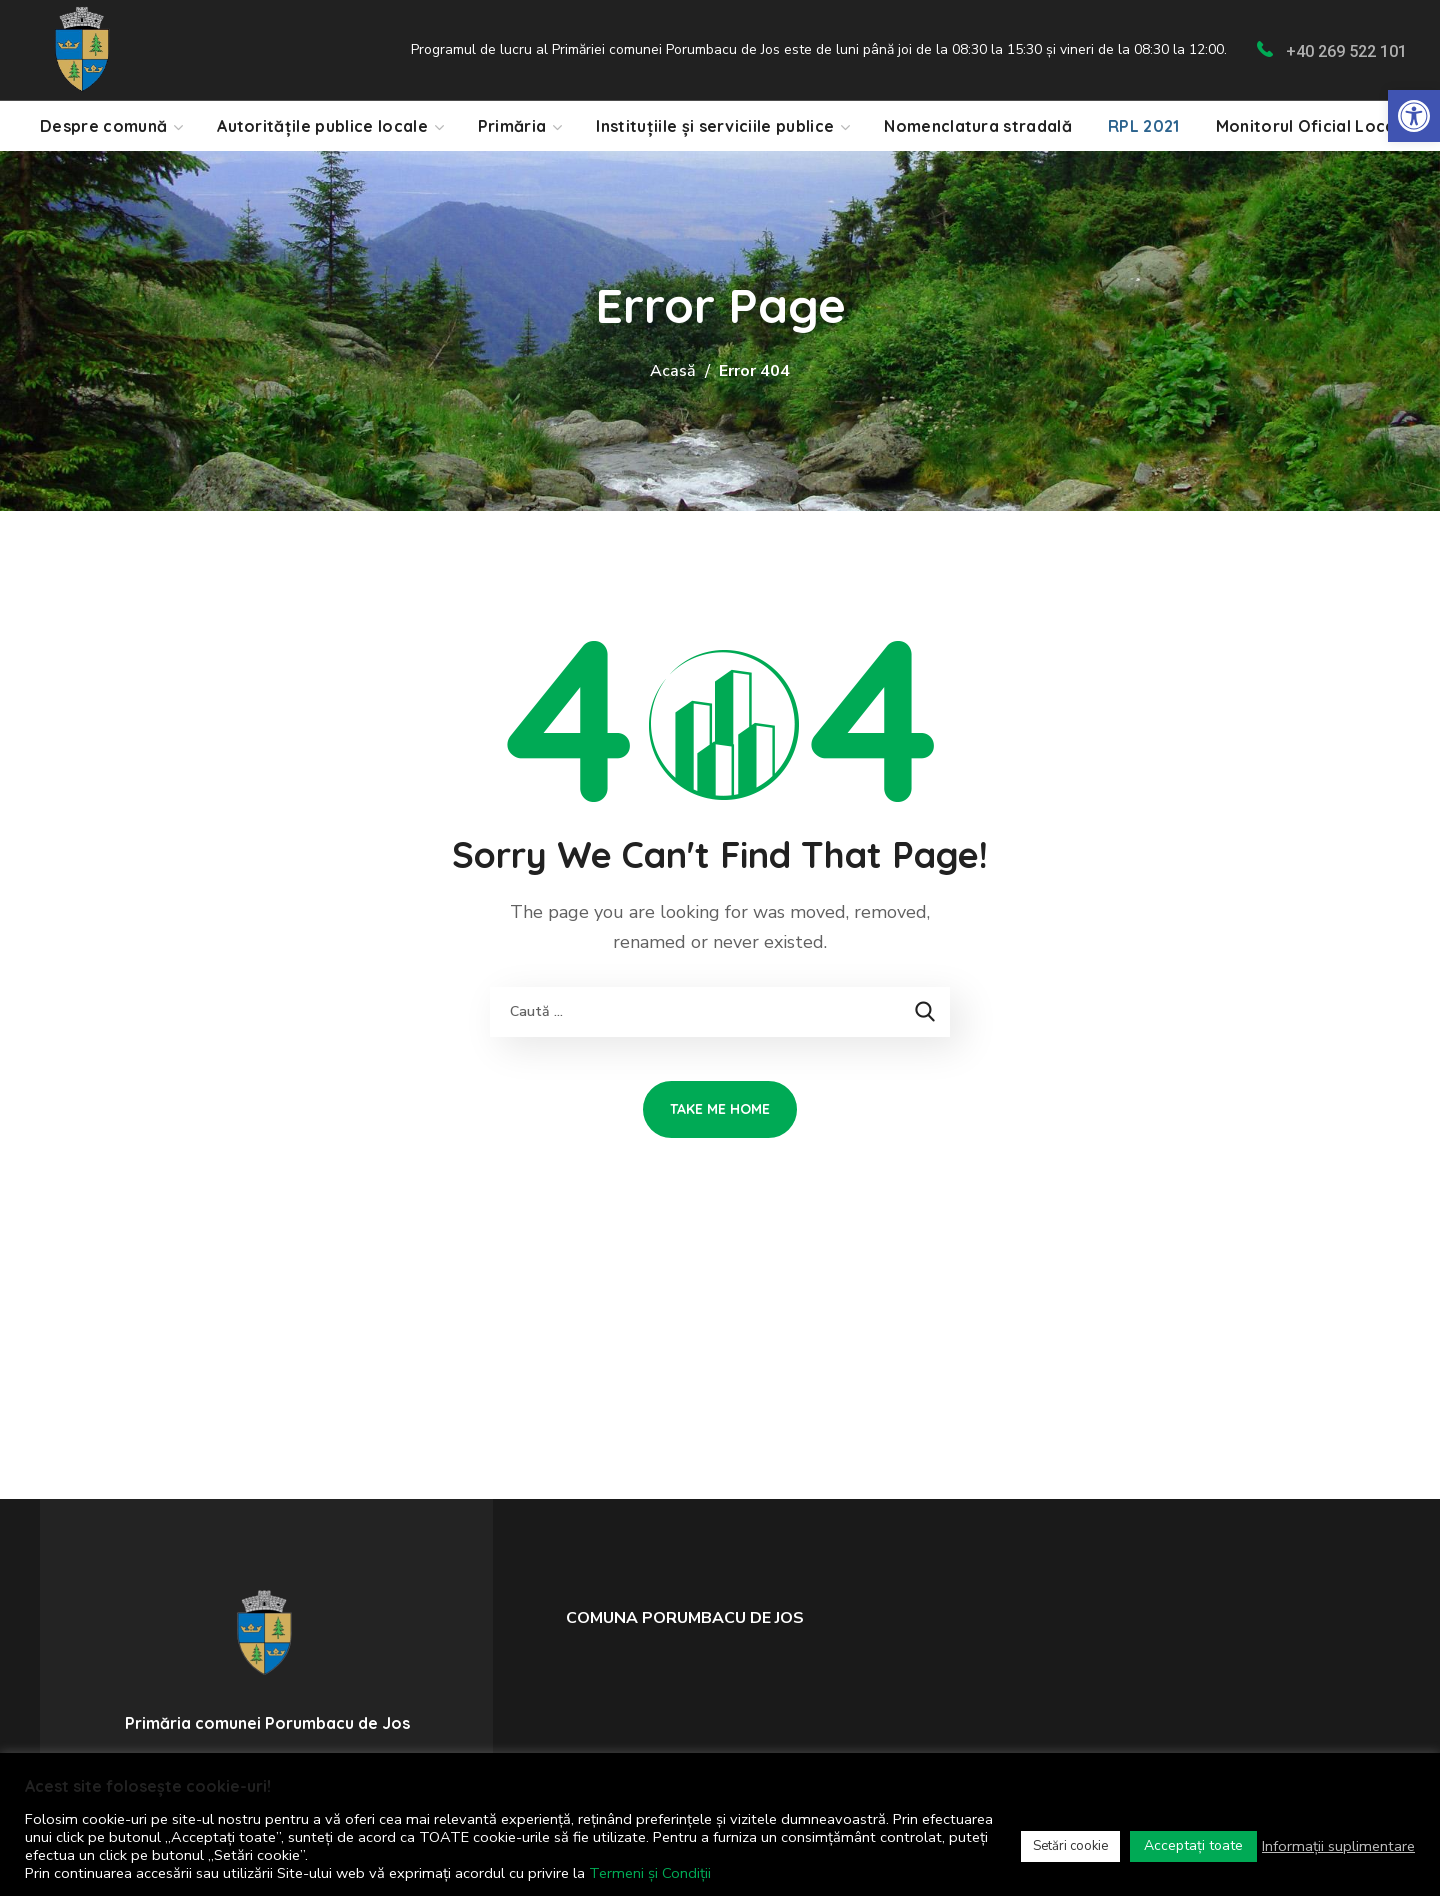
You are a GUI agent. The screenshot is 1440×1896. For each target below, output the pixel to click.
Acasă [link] (673, 371)
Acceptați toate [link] (1193, 1845)
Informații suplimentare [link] (1338, 1846)
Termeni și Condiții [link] (650, 1873)
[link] (1414, 116)
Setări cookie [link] (1070, 1846)
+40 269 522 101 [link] (1346, 51)
